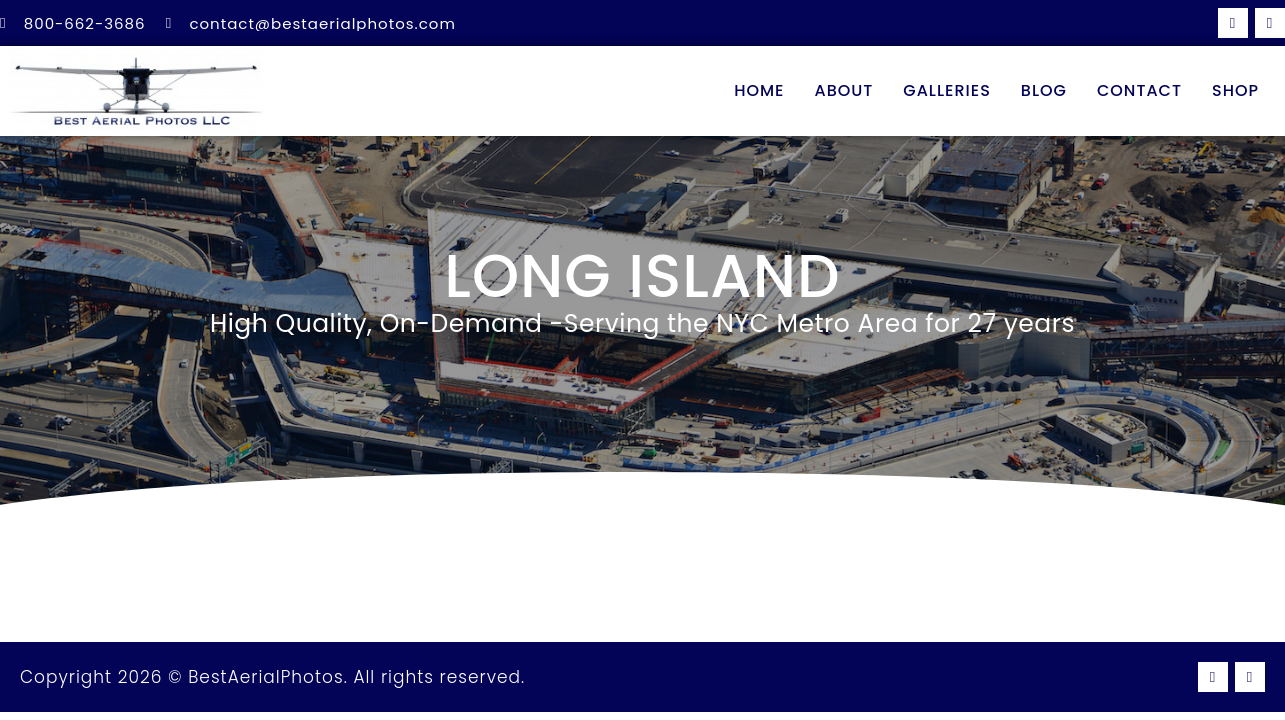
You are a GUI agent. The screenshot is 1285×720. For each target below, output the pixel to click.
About (844, 90)
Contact (1139, 90)
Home (759, 90)
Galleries (947, 90)
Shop (1235, 90)
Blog (1044, 90)
